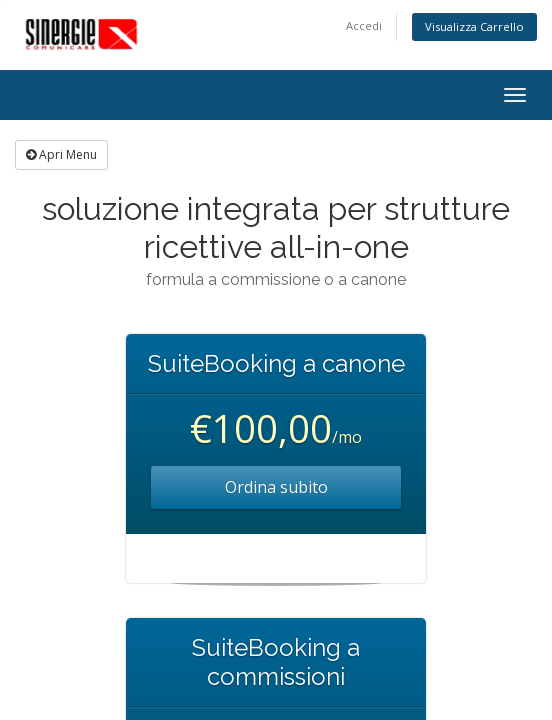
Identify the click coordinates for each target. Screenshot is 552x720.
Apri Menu (61, 154)
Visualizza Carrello (474, 26)
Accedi (364, 25)
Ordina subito (276, 487)
